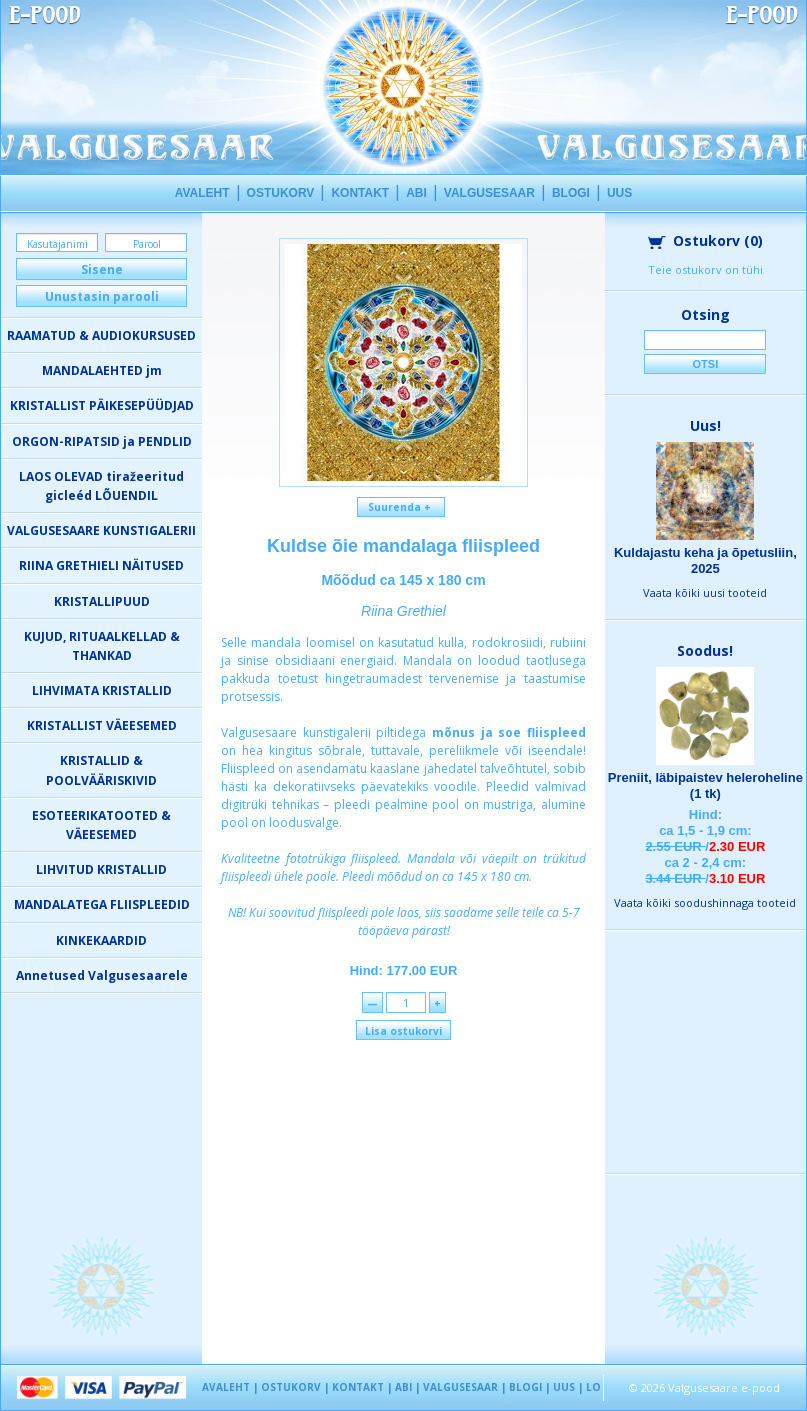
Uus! (705, 425)
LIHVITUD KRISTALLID (101, 869)
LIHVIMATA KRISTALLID (102, 690)
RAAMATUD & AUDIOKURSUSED (101, 335)
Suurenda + (401, 507)
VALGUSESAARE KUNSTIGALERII (101, 530)
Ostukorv (705, 240)
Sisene (102, 269)
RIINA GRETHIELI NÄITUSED (101, 565)
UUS (619, 193)
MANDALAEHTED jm (102, 370)
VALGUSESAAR (489, 193)
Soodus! (705, 650)
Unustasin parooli (102, 296)
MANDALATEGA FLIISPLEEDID (102, 904)
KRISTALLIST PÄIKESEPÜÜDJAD (102, 405)
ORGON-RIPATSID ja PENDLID (102, 441)
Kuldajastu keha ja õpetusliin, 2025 (705, 560)
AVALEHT (202, 193)
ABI (416, 193)
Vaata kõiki (705, 592)
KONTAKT (360, 193)
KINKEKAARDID (101, 940)
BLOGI (571, 193)
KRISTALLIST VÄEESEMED (102, 725)
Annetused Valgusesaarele (102, 975)
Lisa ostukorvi (403, 1031)
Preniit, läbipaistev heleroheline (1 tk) (705, 785)
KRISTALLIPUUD (102, 601)
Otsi (706, 364)
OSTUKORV (281, 193)
